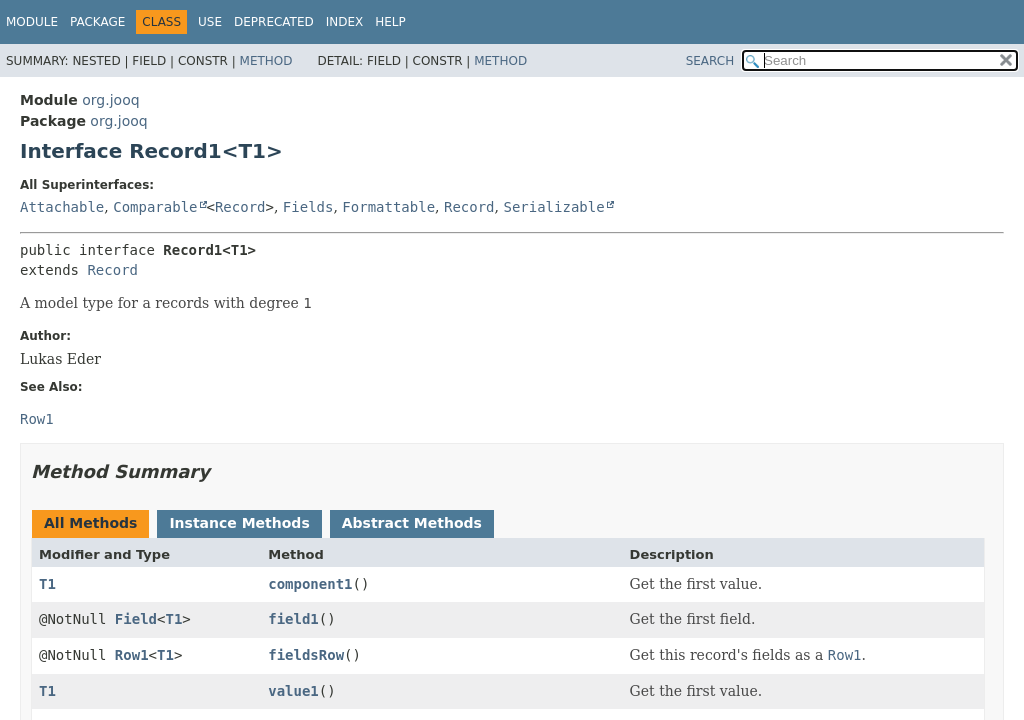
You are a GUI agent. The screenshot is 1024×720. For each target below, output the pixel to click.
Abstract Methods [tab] (412, 523)
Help (390, 22)
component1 (310, 584)
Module (32, 22)
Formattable (388, 207)
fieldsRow (306, 655)
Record (240, 207)
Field (136, 619)
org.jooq (110, 100)
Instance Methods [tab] (239, 523)
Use (210, 22)
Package (97, 22)
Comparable (155, 207)
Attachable (62, 207)
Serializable (553, 207)
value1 (293, 691)
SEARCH (710, 61)
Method (266, 61)
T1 (47, 584)
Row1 (132, 655)
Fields (308, 207)
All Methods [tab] (90, 523)
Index (345, 22)
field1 (293, 619)
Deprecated (274, 22)
